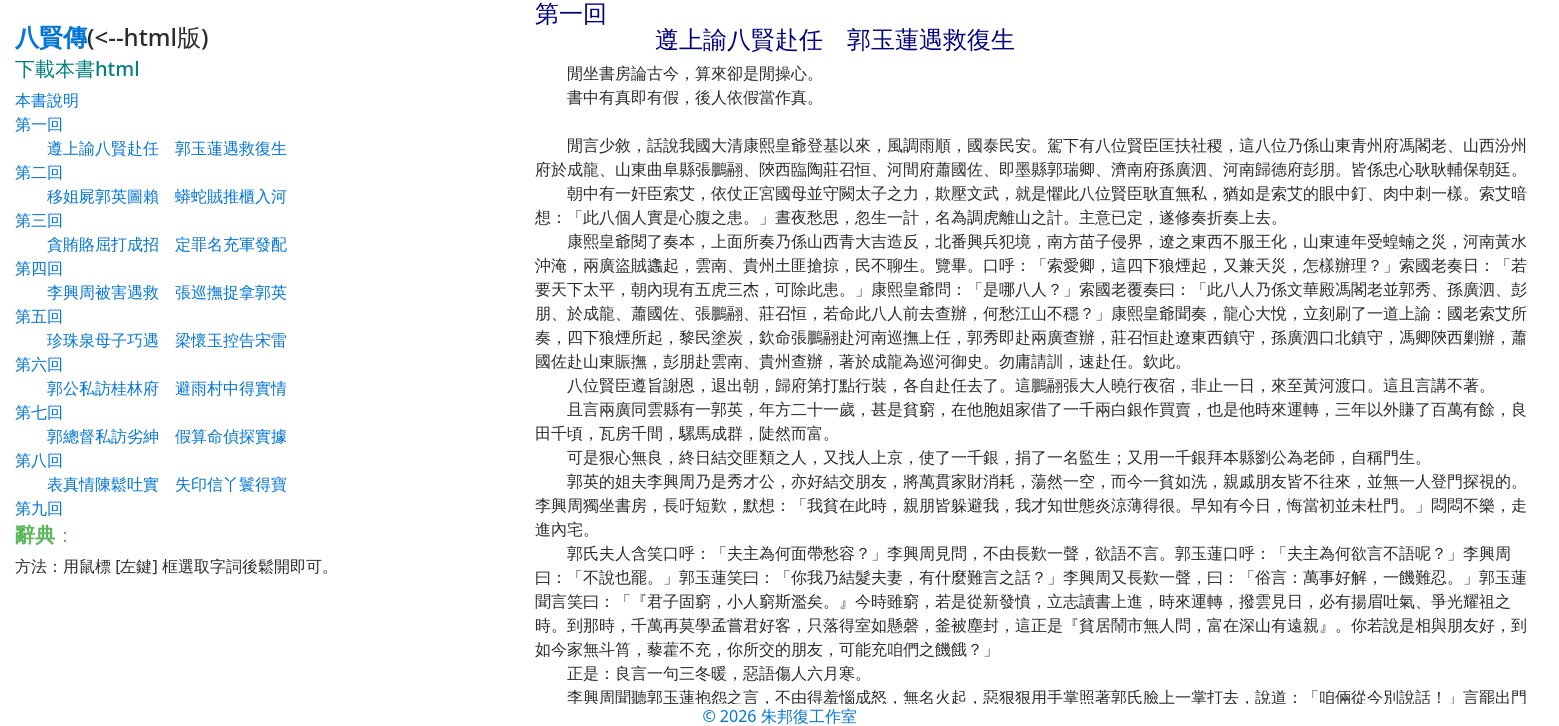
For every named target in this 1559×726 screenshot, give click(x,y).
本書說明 (47, 100)
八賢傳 (51, 36)
